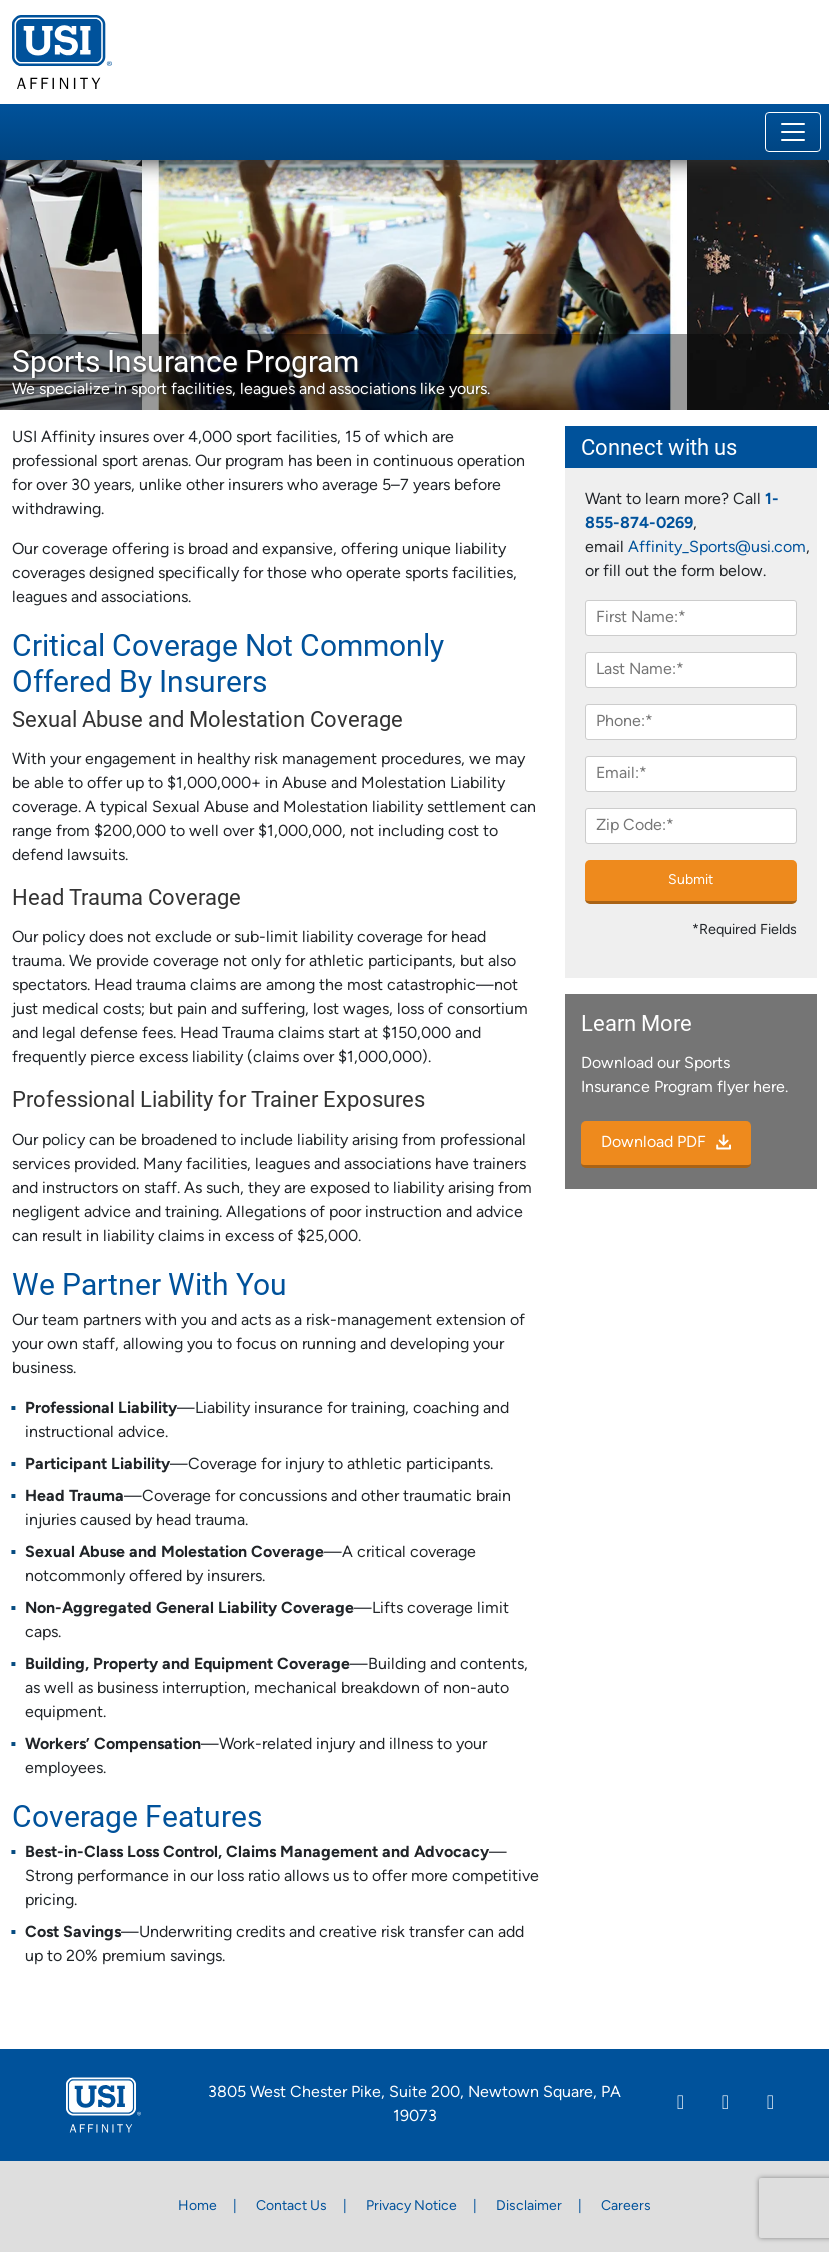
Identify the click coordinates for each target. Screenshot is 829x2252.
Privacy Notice (411, 2206)
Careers (626, 2206)
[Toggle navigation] (793, 132)
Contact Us (291, 2206)
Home (197, 2206)
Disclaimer (529, 2206)
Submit (690, 880)
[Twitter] (770, 2105)
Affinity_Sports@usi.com (717, 548)
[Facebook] (725, 2105)
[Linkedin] (680, 2105)
